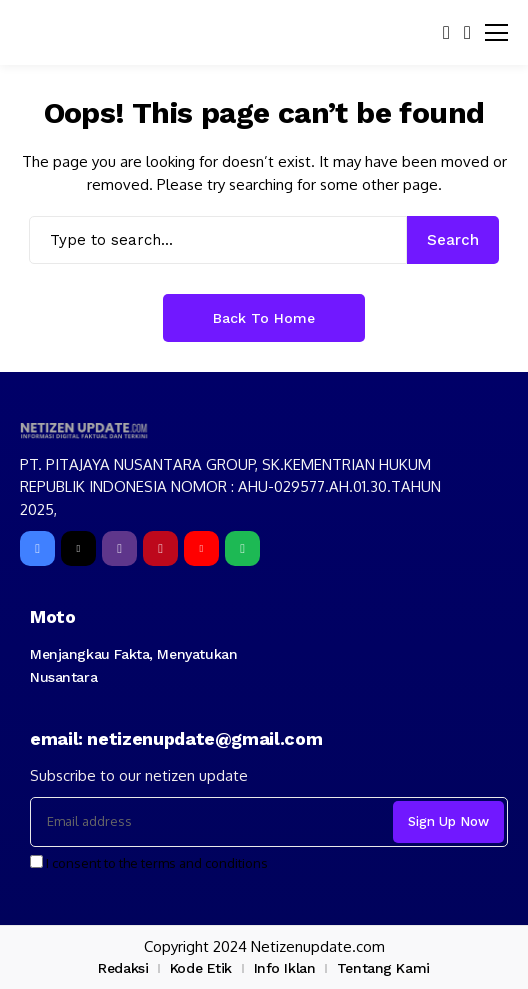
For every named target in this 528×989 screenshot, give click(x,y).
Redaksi (123, 968)
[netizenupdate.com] (87, 430)
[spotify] (242, 548)
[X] (78, 548)
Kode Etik (201, 968)
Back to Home (264, 318)
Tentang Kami (383, 968)
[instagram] (119, 548)
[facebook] (37, 548)
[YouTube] (201, 548)
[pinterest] (160, 548)
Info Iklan (285, 968)
